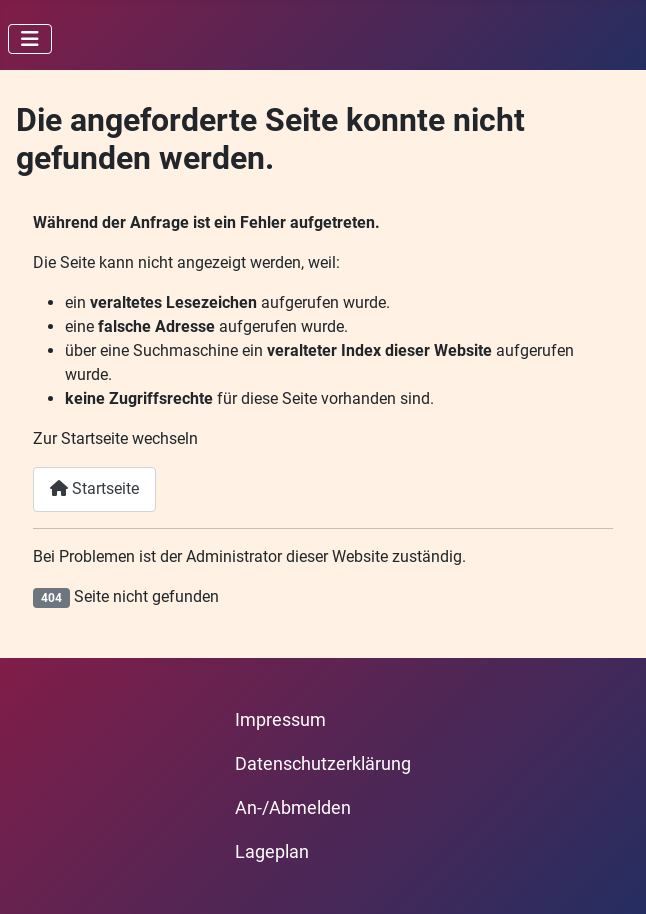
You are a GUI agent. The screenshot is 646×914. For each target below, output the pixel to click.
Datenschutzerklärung (323, 764)
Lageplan (272, 852)
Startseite (94, 488)
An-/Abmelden (293, 808)
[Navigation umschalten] (30, 39)
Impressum (280, 720)
